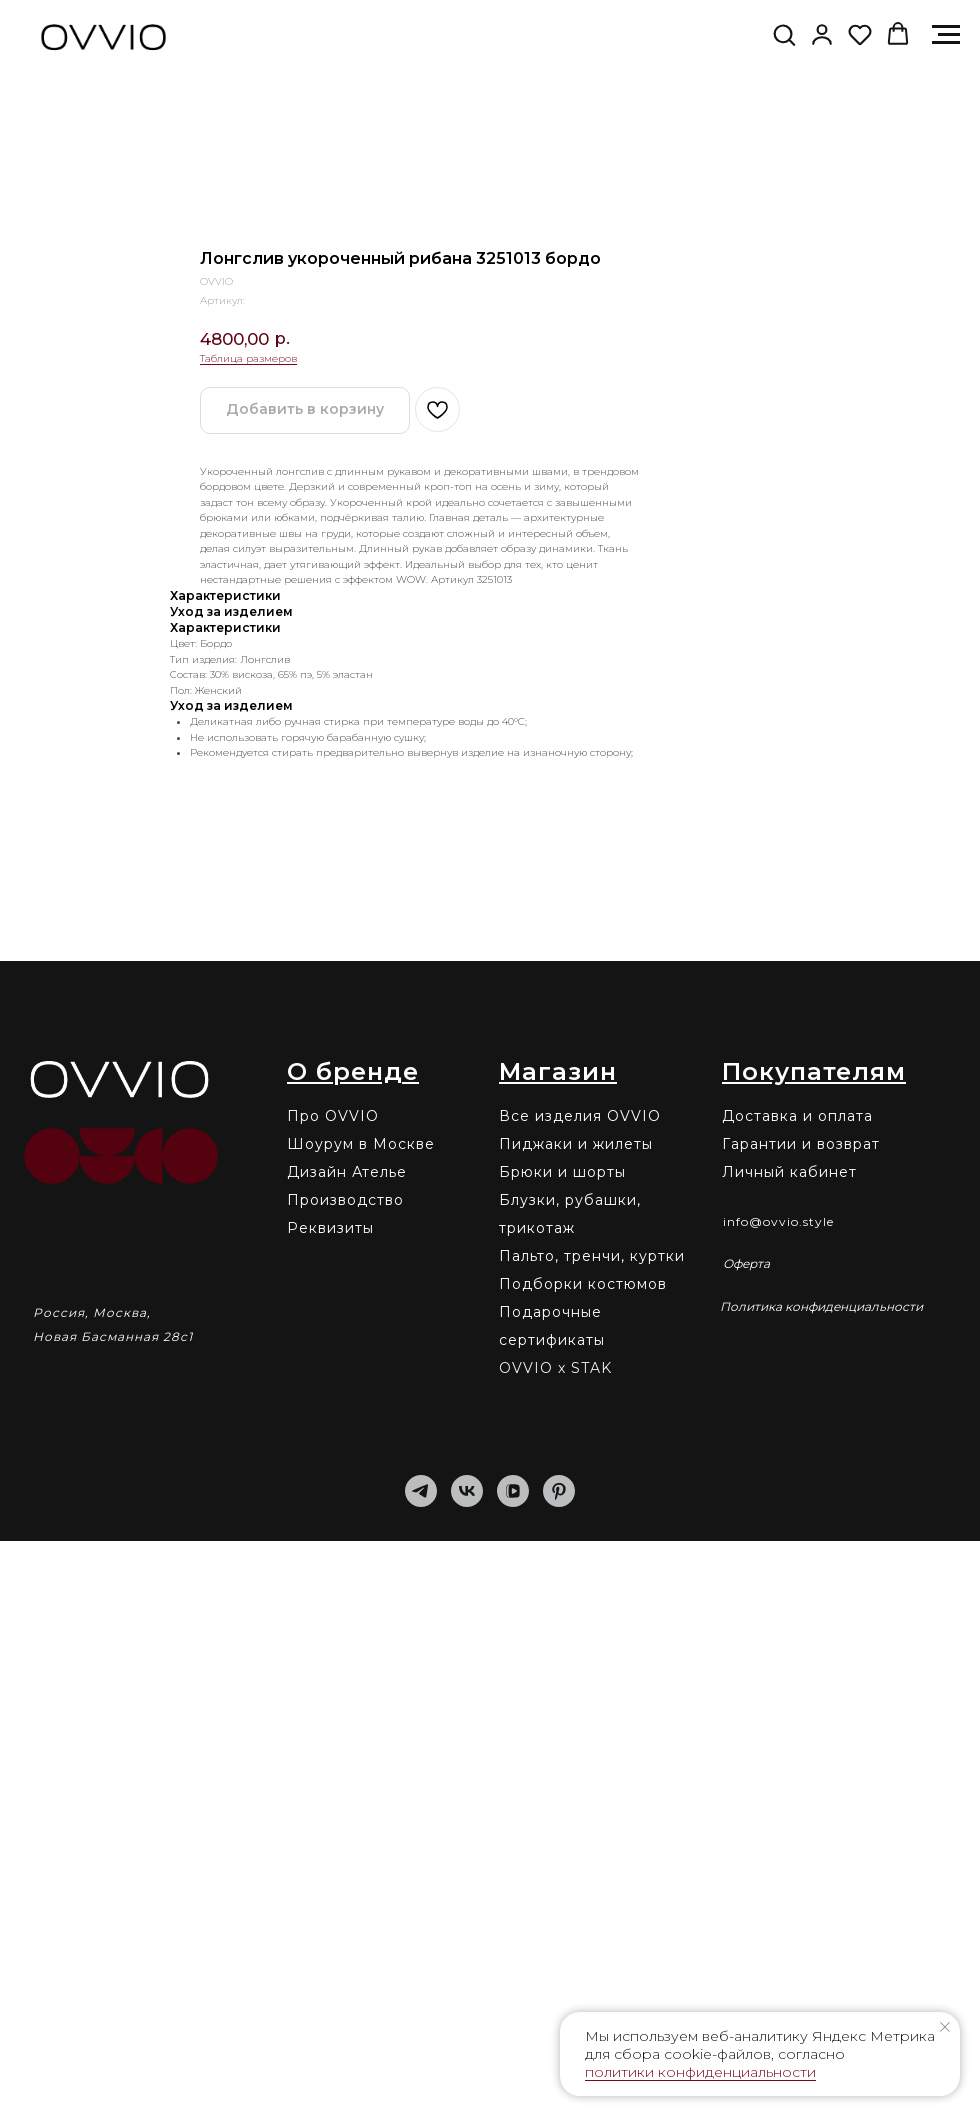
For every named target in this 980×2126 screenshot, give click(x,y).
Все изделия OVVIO (580, 1701)
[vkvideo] (513, 2076)
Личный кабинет (789, 1757)
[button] (784, 34)
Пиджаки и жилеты (576, 1729)
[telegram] (421, 2076)
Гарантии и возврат (801, 1729)
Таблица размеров (248, 943)
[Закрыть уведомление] (945, 2027)
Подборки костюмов (583, 1869)
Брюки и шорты (562, 1757)
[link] (822, 34)
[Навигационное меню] (946, 35)
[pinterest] (559, 2076)
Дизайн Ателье (347, 1757)
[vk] (467, 2076)
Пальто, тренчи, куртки (592, 1841)
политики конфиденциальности (700, 2072)
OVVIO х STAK (555, 1953)
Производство (345, 1785)
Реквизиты (330, 1813)
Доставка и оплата (797, 1701)
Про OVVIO (333, 1701)
